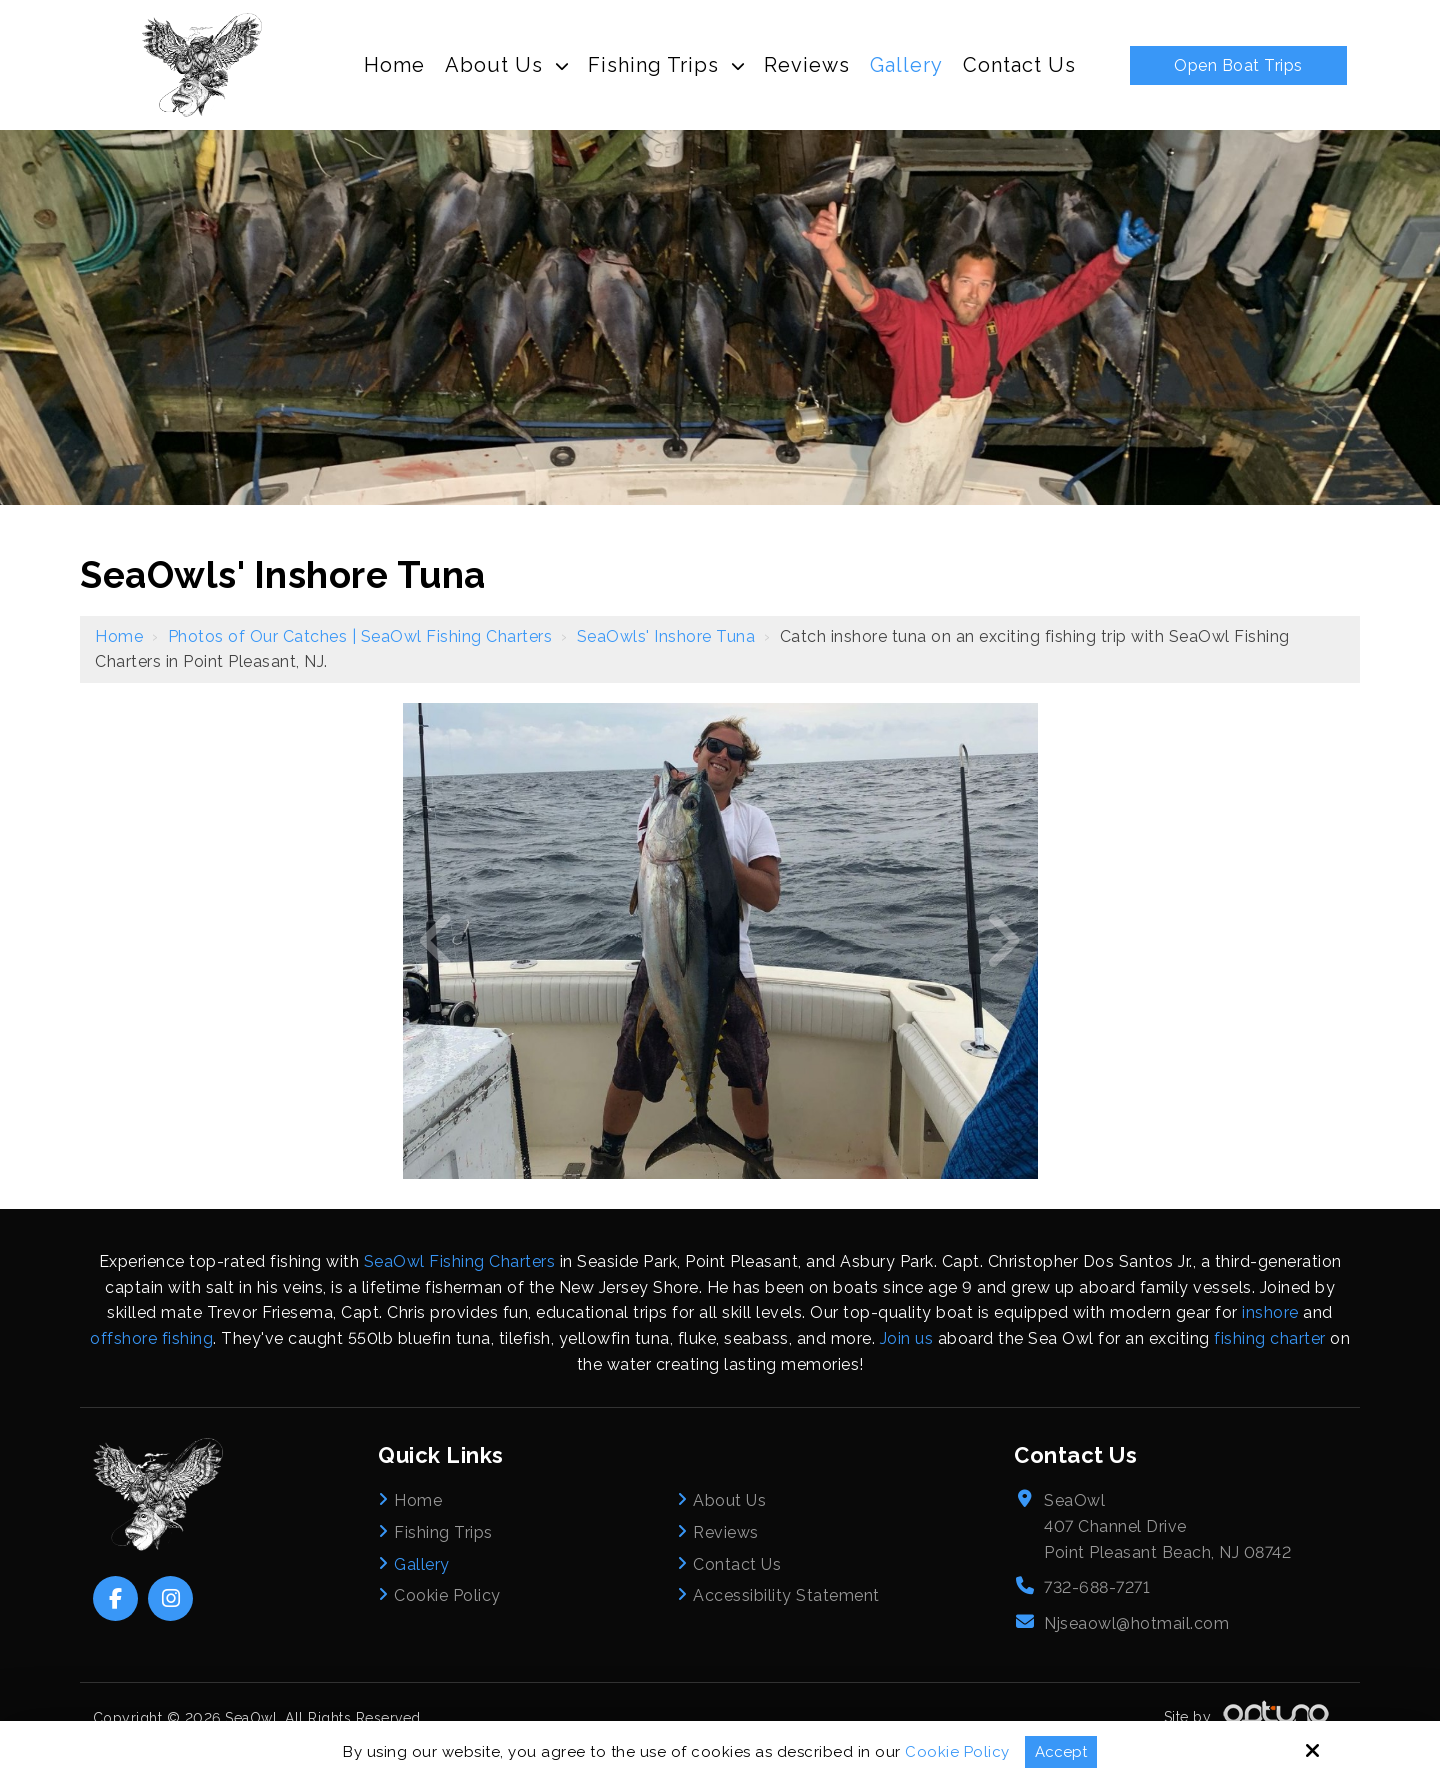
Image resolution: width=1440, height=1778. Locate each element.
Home (119, 636)
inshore (1270, 1312)
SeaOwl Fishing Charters (460, 1261)
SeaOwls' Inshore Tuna (666, 636)
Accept (1061, 1752)
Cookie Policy (957, 1752)
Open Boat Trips (1238, 65)
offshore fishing (151, 1338)
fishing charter (1270, 1338)
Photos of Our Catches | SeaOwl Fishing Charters (360, 636)
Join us (907, 1338)
